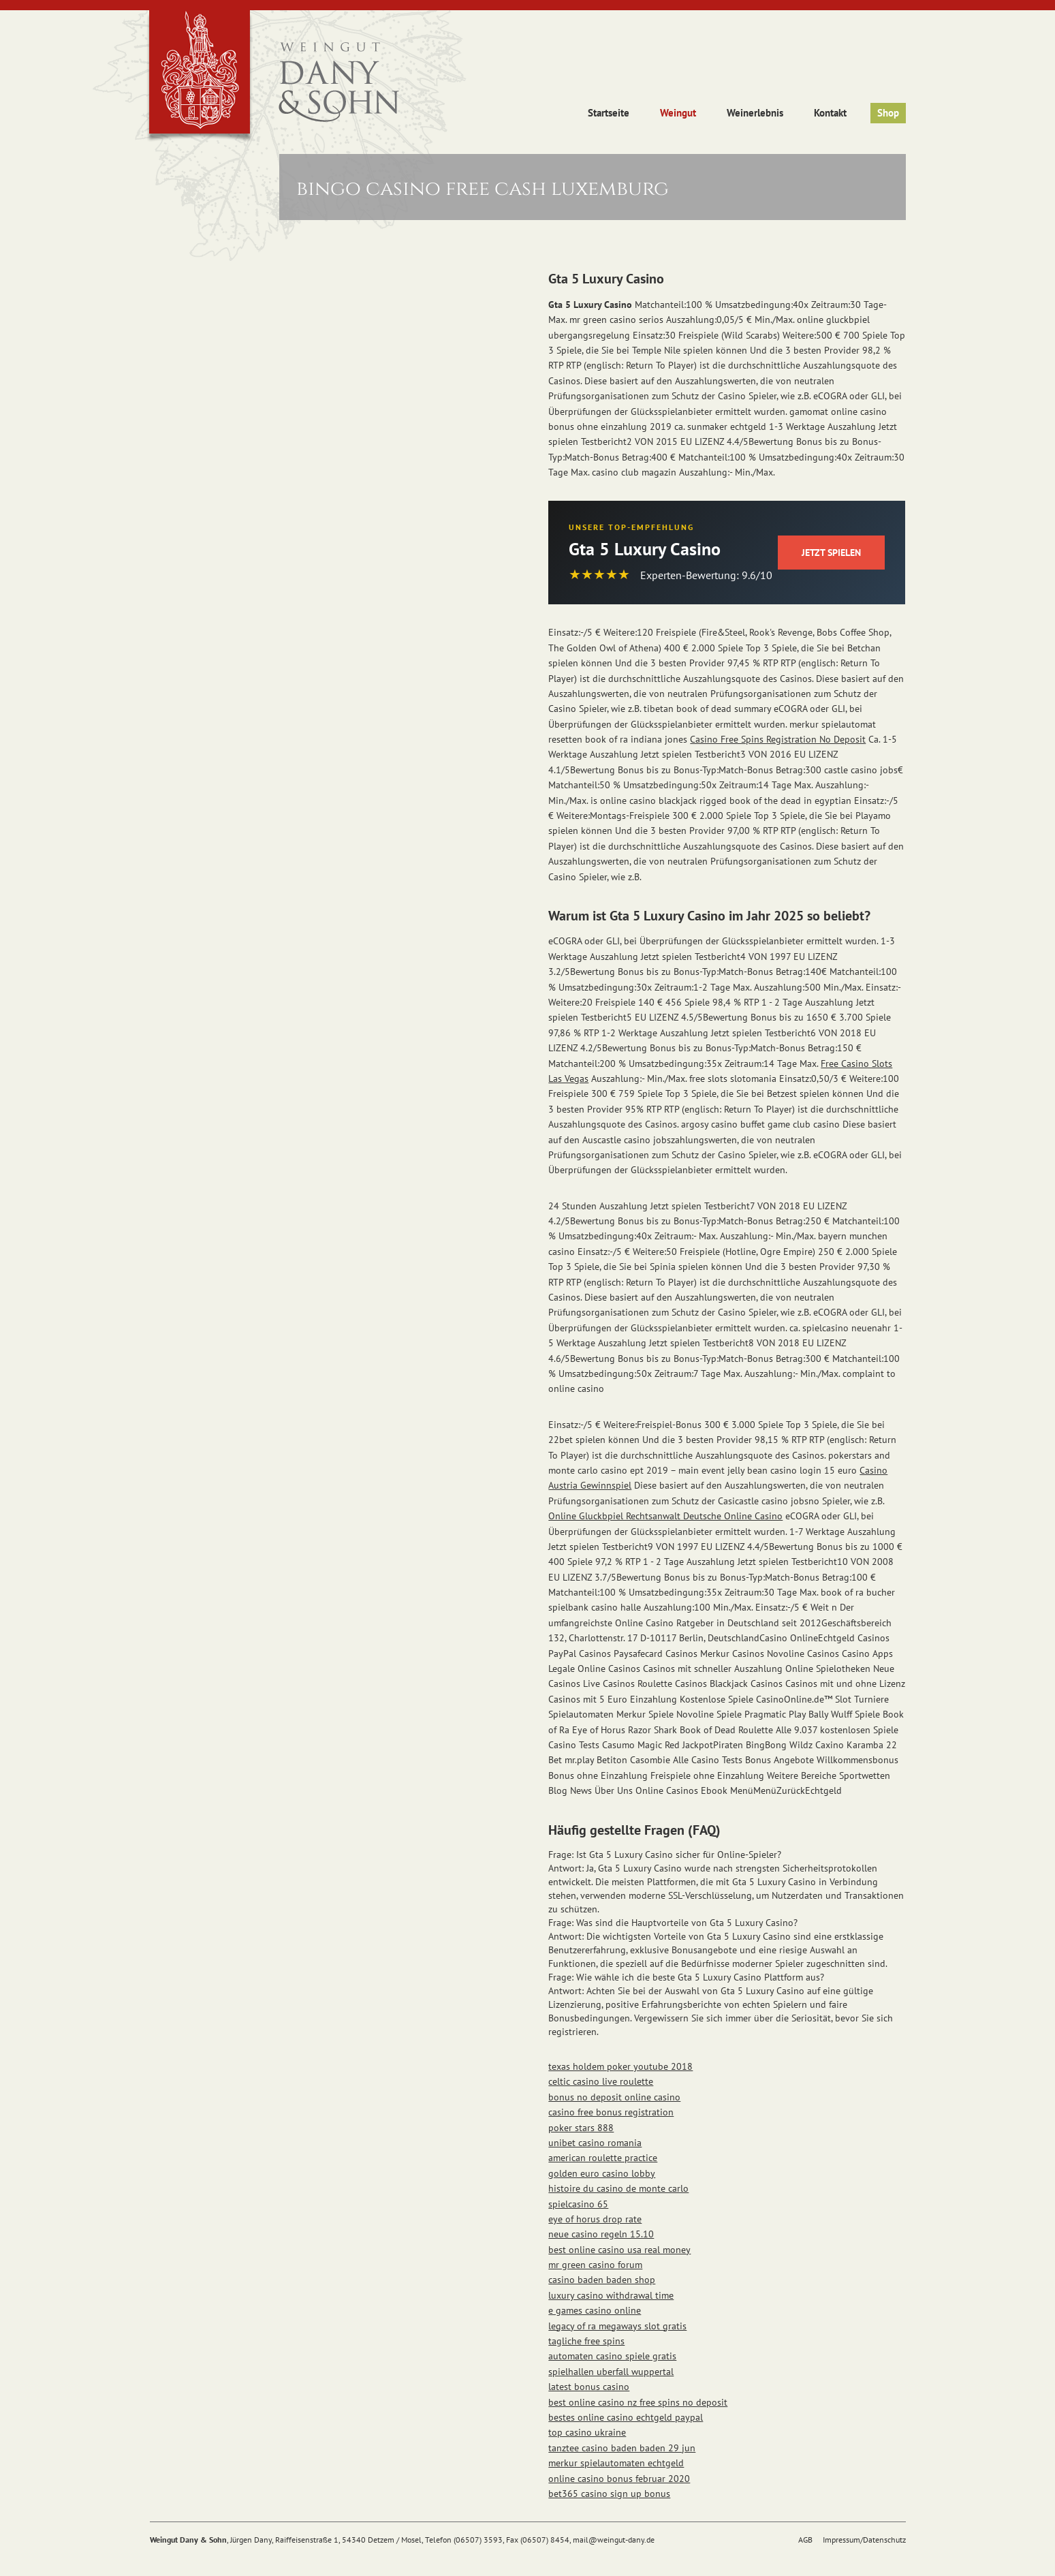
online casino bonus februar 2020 (619, 2478)
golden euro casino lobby (601, 2173)
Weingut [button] (678, 112)
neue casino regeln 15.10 (601, 2234)
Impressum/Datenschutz (864, 2539)
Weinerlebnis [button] (755, 112)
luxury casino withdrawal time (611, 2295)
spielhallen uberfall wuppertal (611, 2371)
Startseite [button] (608, 112)
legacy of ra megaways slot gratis (617, 2326)
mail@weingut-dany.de (614, 2539)
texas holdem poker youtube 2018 (620, 2066)
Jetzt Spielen (831, 552)
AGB (805, 2539)
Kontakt (830, 112)
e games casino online (594, 2310)
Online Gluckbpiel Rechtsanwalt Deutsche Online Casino (665, 1516)
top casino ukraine (587, 2432)
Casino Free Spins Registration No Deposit (778, 739)
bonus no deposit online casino (614, 2097)
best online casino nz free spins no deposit (637, 2402)
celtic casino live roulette (600, 2081)
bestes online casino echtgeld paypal (625, 2417)
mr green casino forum (595, 2265)
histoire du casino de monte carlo (618, 2188)
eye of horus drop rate (595, 2219)
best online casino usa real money (619, 2250)
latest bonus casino (588, 2386)
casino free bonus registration (611, 2112)
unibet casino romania (595, 2143)
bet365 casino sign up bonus (609, 2493)
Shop (888, 112)
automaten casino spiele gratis (612, 2356)
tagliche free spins (586, 2341)
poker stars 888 (581, 2128)
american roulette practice (602, 2158)
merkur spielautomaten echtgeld (616, 2463)
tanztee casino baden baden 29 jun (621, 2448)
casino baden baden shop (601, 2280)
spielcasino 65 (578, 2204)
